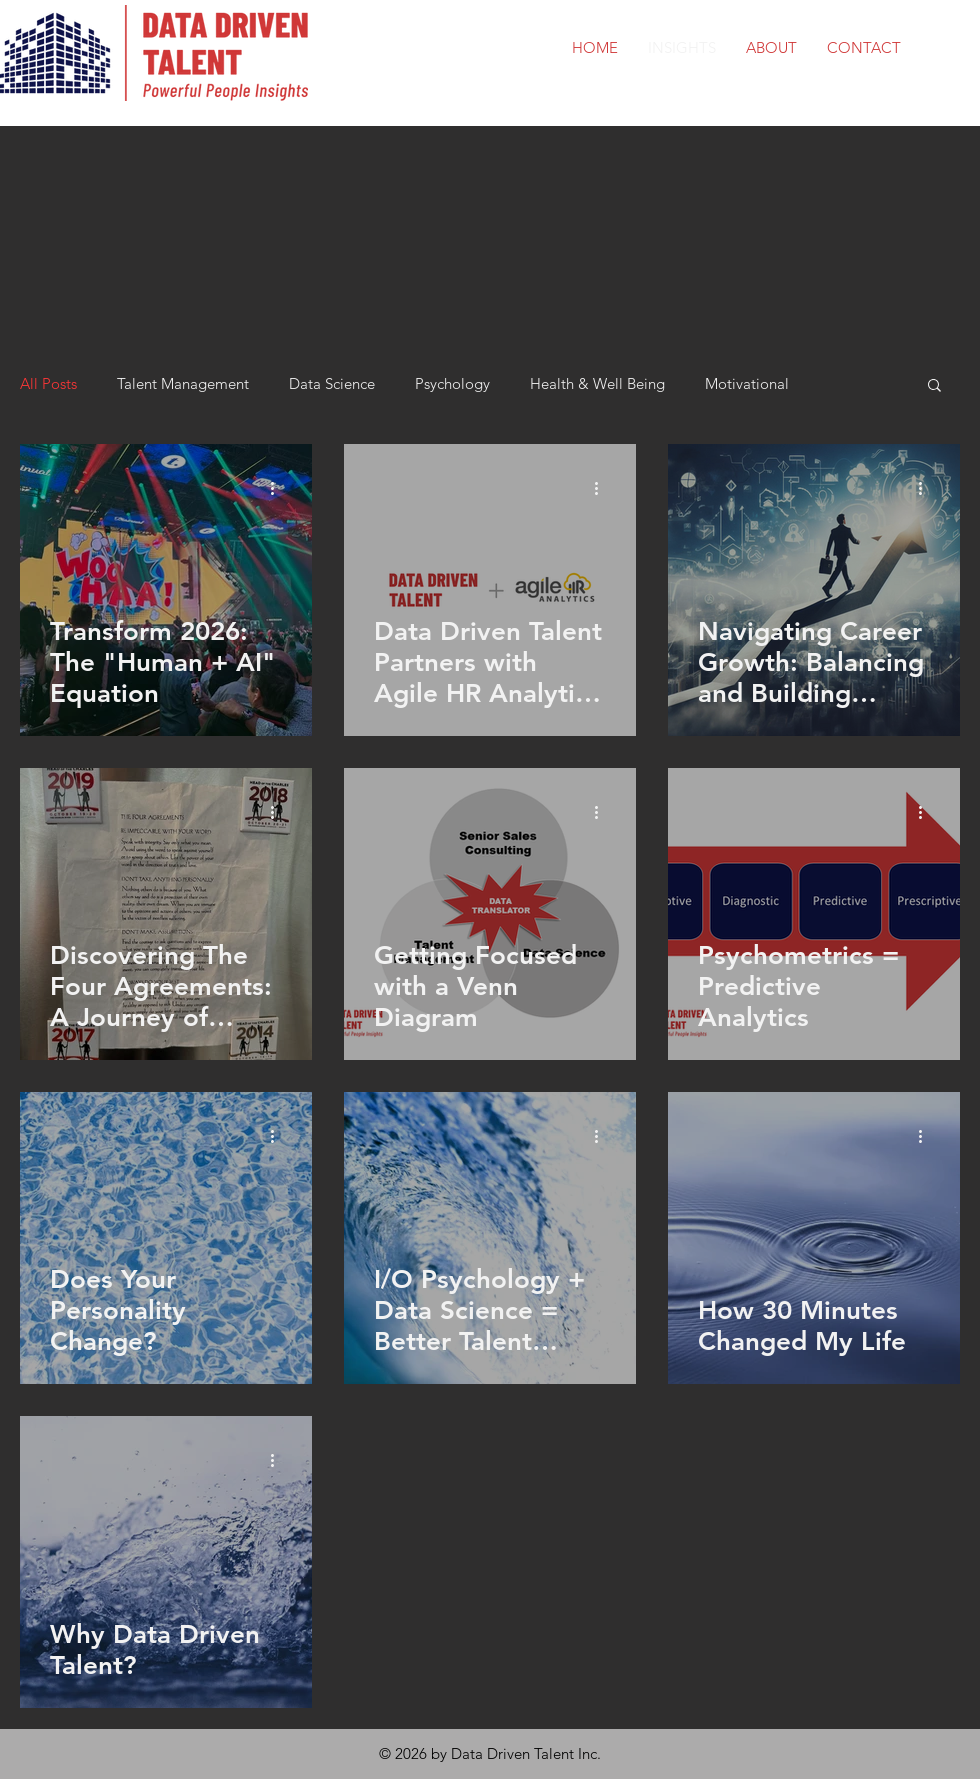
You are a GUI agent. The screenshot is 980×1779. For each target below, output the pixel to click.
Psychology (452, 384)
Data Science (332, 384)
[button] (934, 386)
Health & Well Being (597, 384)
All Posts (48, 384)
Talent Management (183, 384)
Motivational (747, 384)
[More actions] (279, 488)
